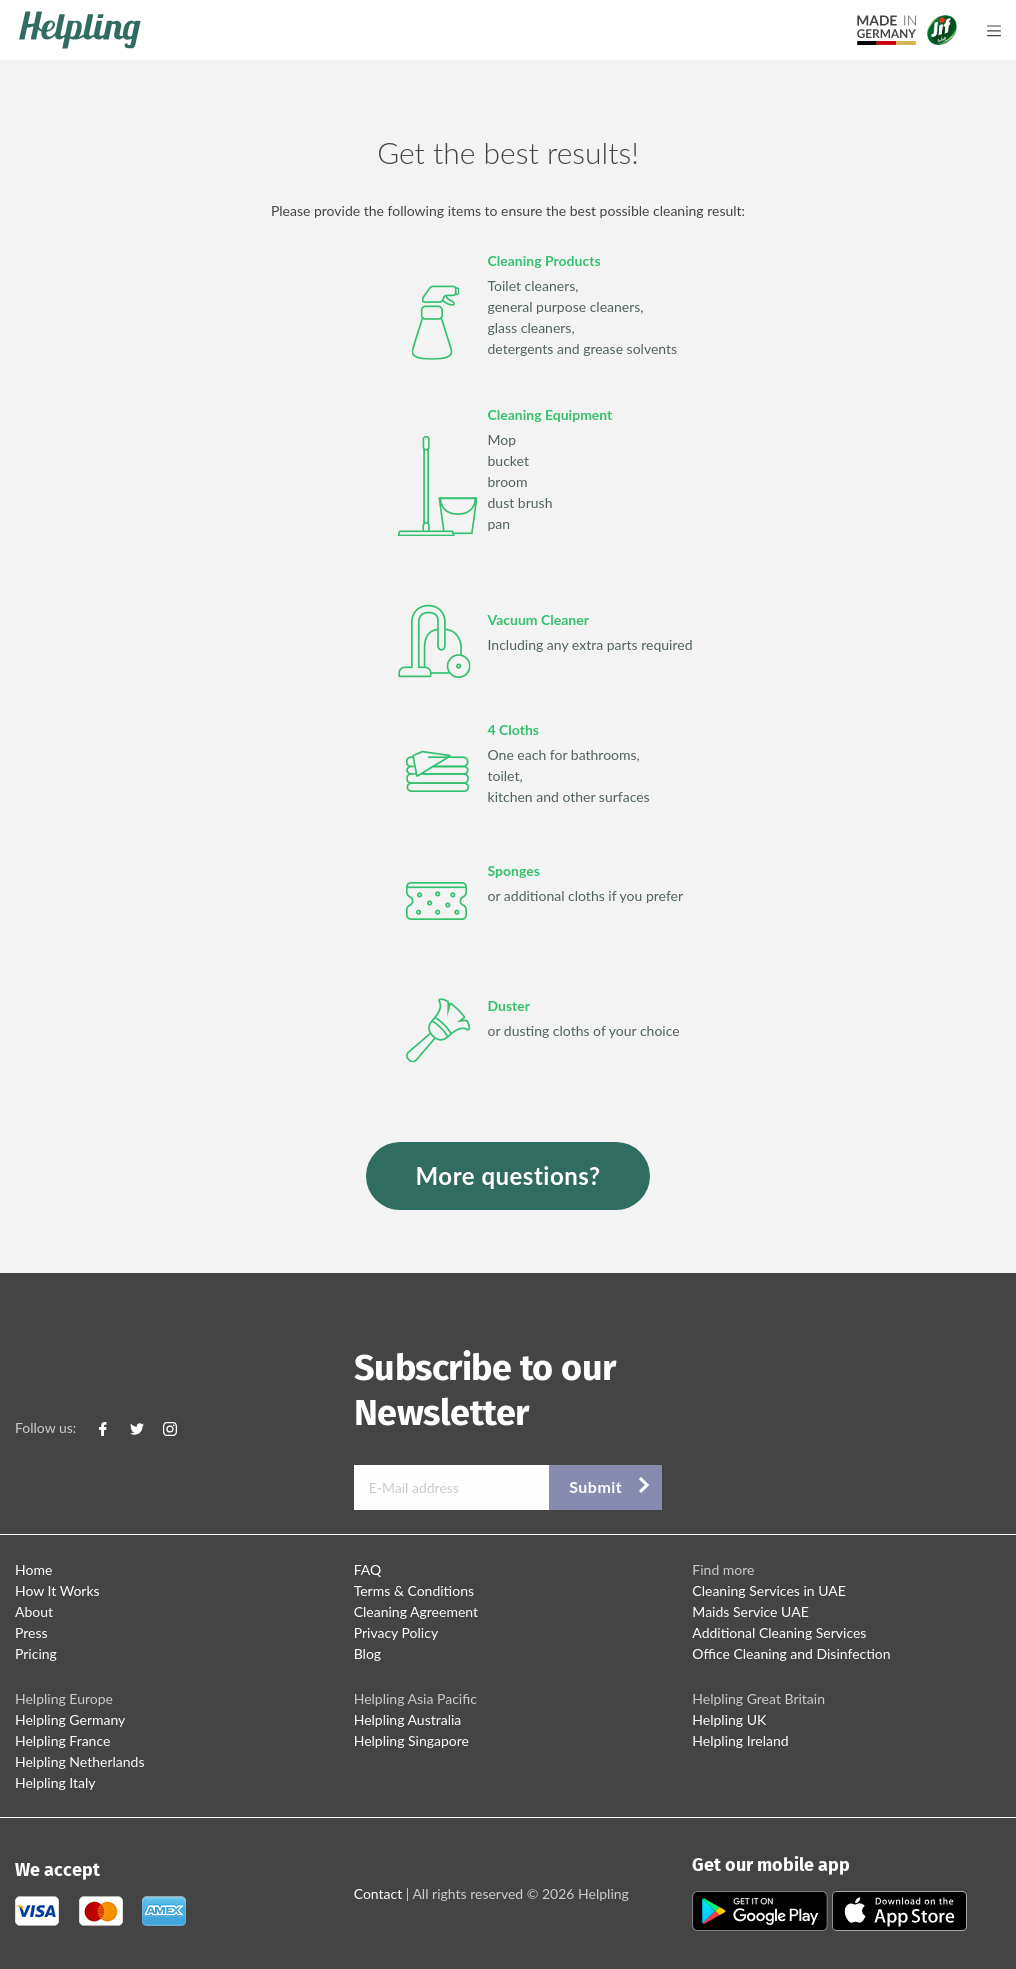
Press (31, 1632)
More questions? (508, 1175)
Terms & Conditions (414, 1590)
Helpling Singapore (411, 1740)
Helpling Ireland (740, 1740)
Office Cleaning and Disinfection (791, 1653)
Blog (367, 1653)
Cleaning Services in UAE (768, 1590)
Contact (378, 1893)
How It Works (57, 1590)
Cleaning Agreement (416, 1611)
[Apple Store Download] (899, 1909)
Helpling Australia (408, 1719)
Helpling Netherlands (79, 1761)
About (34, 1611)
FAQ (368, 1569)
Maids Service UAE (750, 1611)
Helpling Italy (55, 1782)
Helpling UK (729, 1719)
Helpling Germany (70, 1719)
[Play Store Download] (761, 1909)
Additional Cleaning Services (779, 1632)
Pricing (36, 1653)
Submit (595, 1486)
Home (33, 1569)
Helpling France (62, 1740)
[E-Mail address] (452, 1487)
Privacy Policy (396, 1632)
